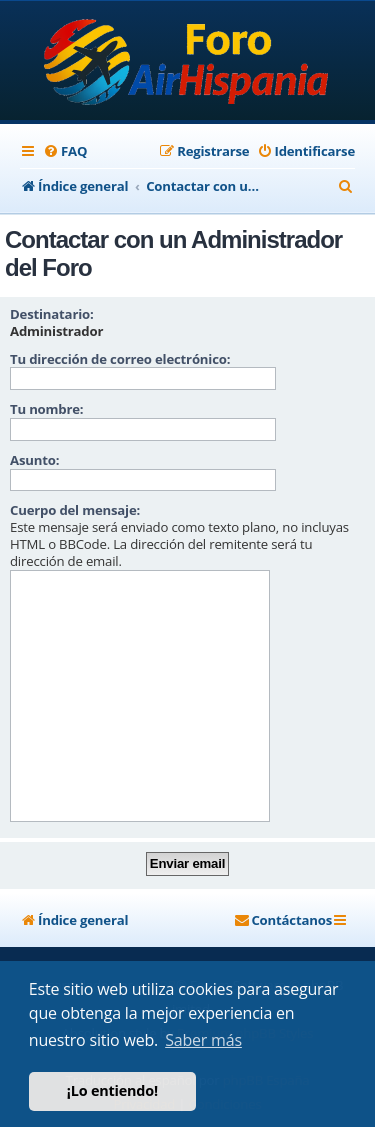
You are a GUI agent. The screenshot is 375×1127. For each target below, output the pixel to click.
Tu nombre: (46, 409)
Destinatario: (52, 314)
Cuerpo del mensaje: (75, 510)
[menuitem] (65, 151)
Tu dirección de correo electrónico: (120, 359)
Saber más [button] (203, 1040)
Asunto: (34, 460)
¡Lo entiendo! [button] (112, 1090)
